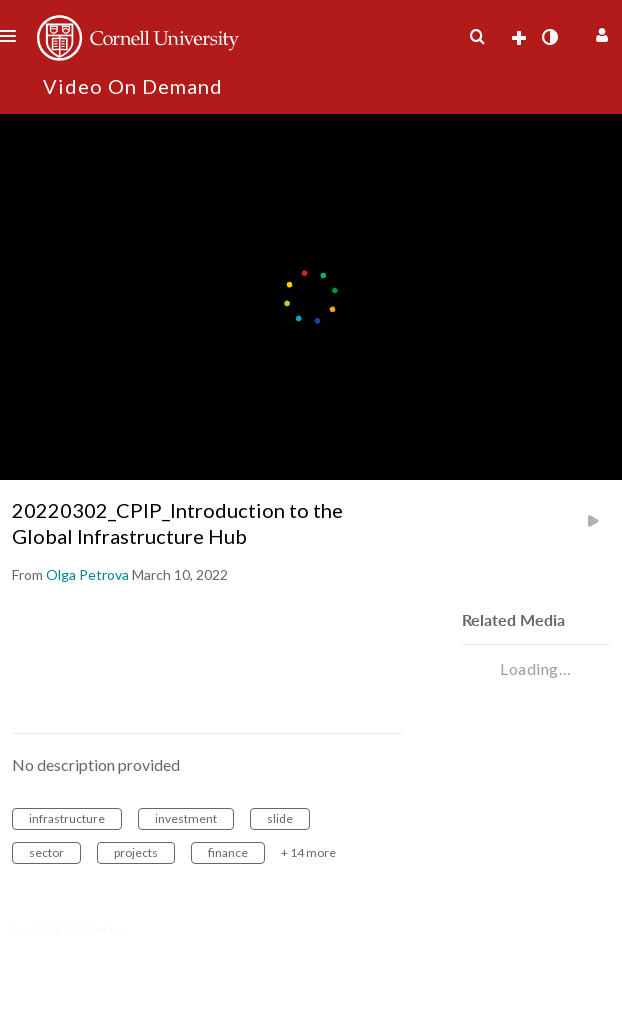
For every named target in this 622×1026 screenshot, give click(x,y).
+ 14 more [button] (308, 852)
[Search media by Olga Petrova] (87, 574)
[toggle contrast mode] (549, 37)
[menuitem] (477, 37)
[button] (599, 32)
